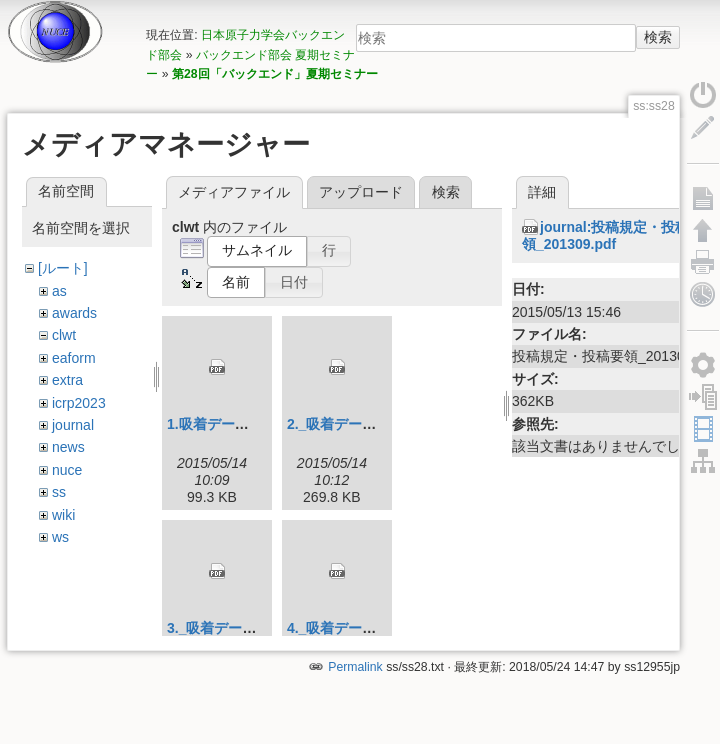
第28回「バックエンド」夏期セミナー (275, 74)
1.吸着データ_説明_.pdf (242, 424)
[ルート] (63, 268)
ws (60, 537)
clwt (64, 335)
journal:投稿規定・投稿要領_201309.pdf (612, 235)
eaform (74, 358)
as (59, 291)
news (68, 447)
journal (73, 425)
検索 (658, 37)
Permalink (355, 677)
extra (67, 380)
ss (59, 492)
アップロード (361, 192)
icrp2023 (79, 403)
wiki (63, 515)
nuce (67, 470)
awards (74, 313)
